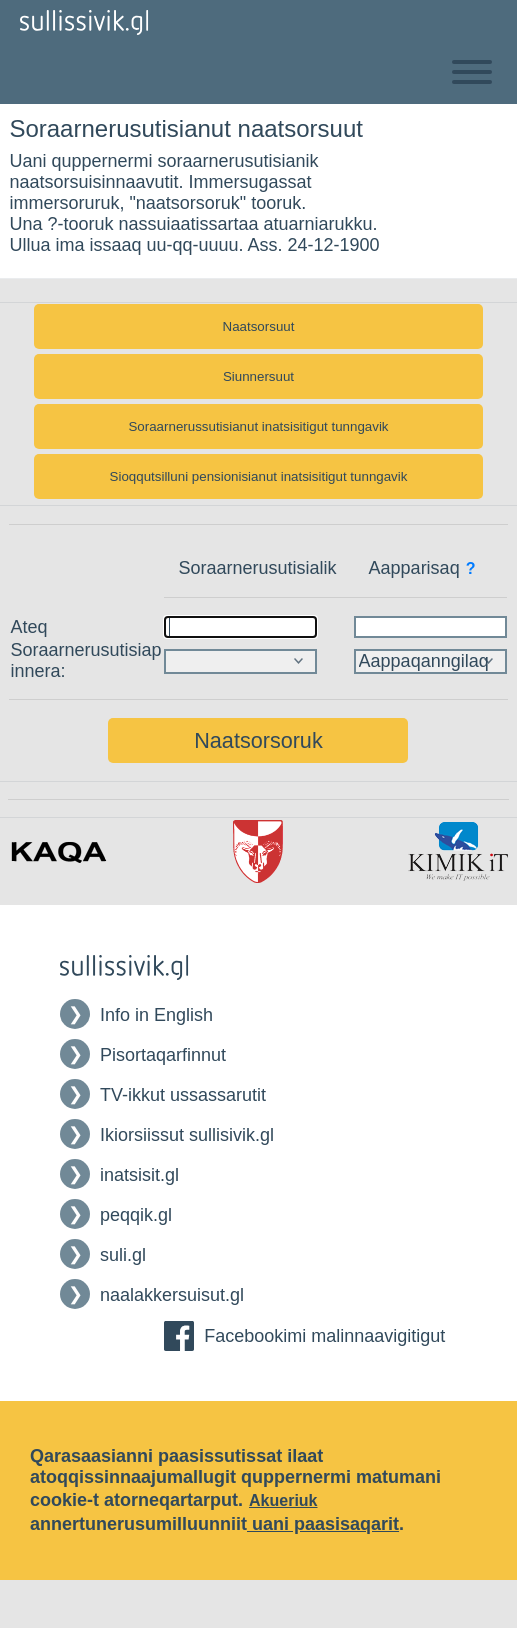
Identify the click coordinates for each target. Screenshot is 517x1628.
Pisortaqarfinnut (163, 1055)
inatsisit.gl (139, 1175)
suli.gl (123, 1255)
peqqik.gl (136, 1215)
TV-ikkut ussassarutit (183, 1095)
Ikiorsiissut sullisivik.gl (187, 1135)
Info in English (156, 1015)
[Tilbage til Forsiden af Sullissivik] (84, 22)
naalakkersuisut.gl (172, 1295)
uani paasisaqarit (323, 1524)
